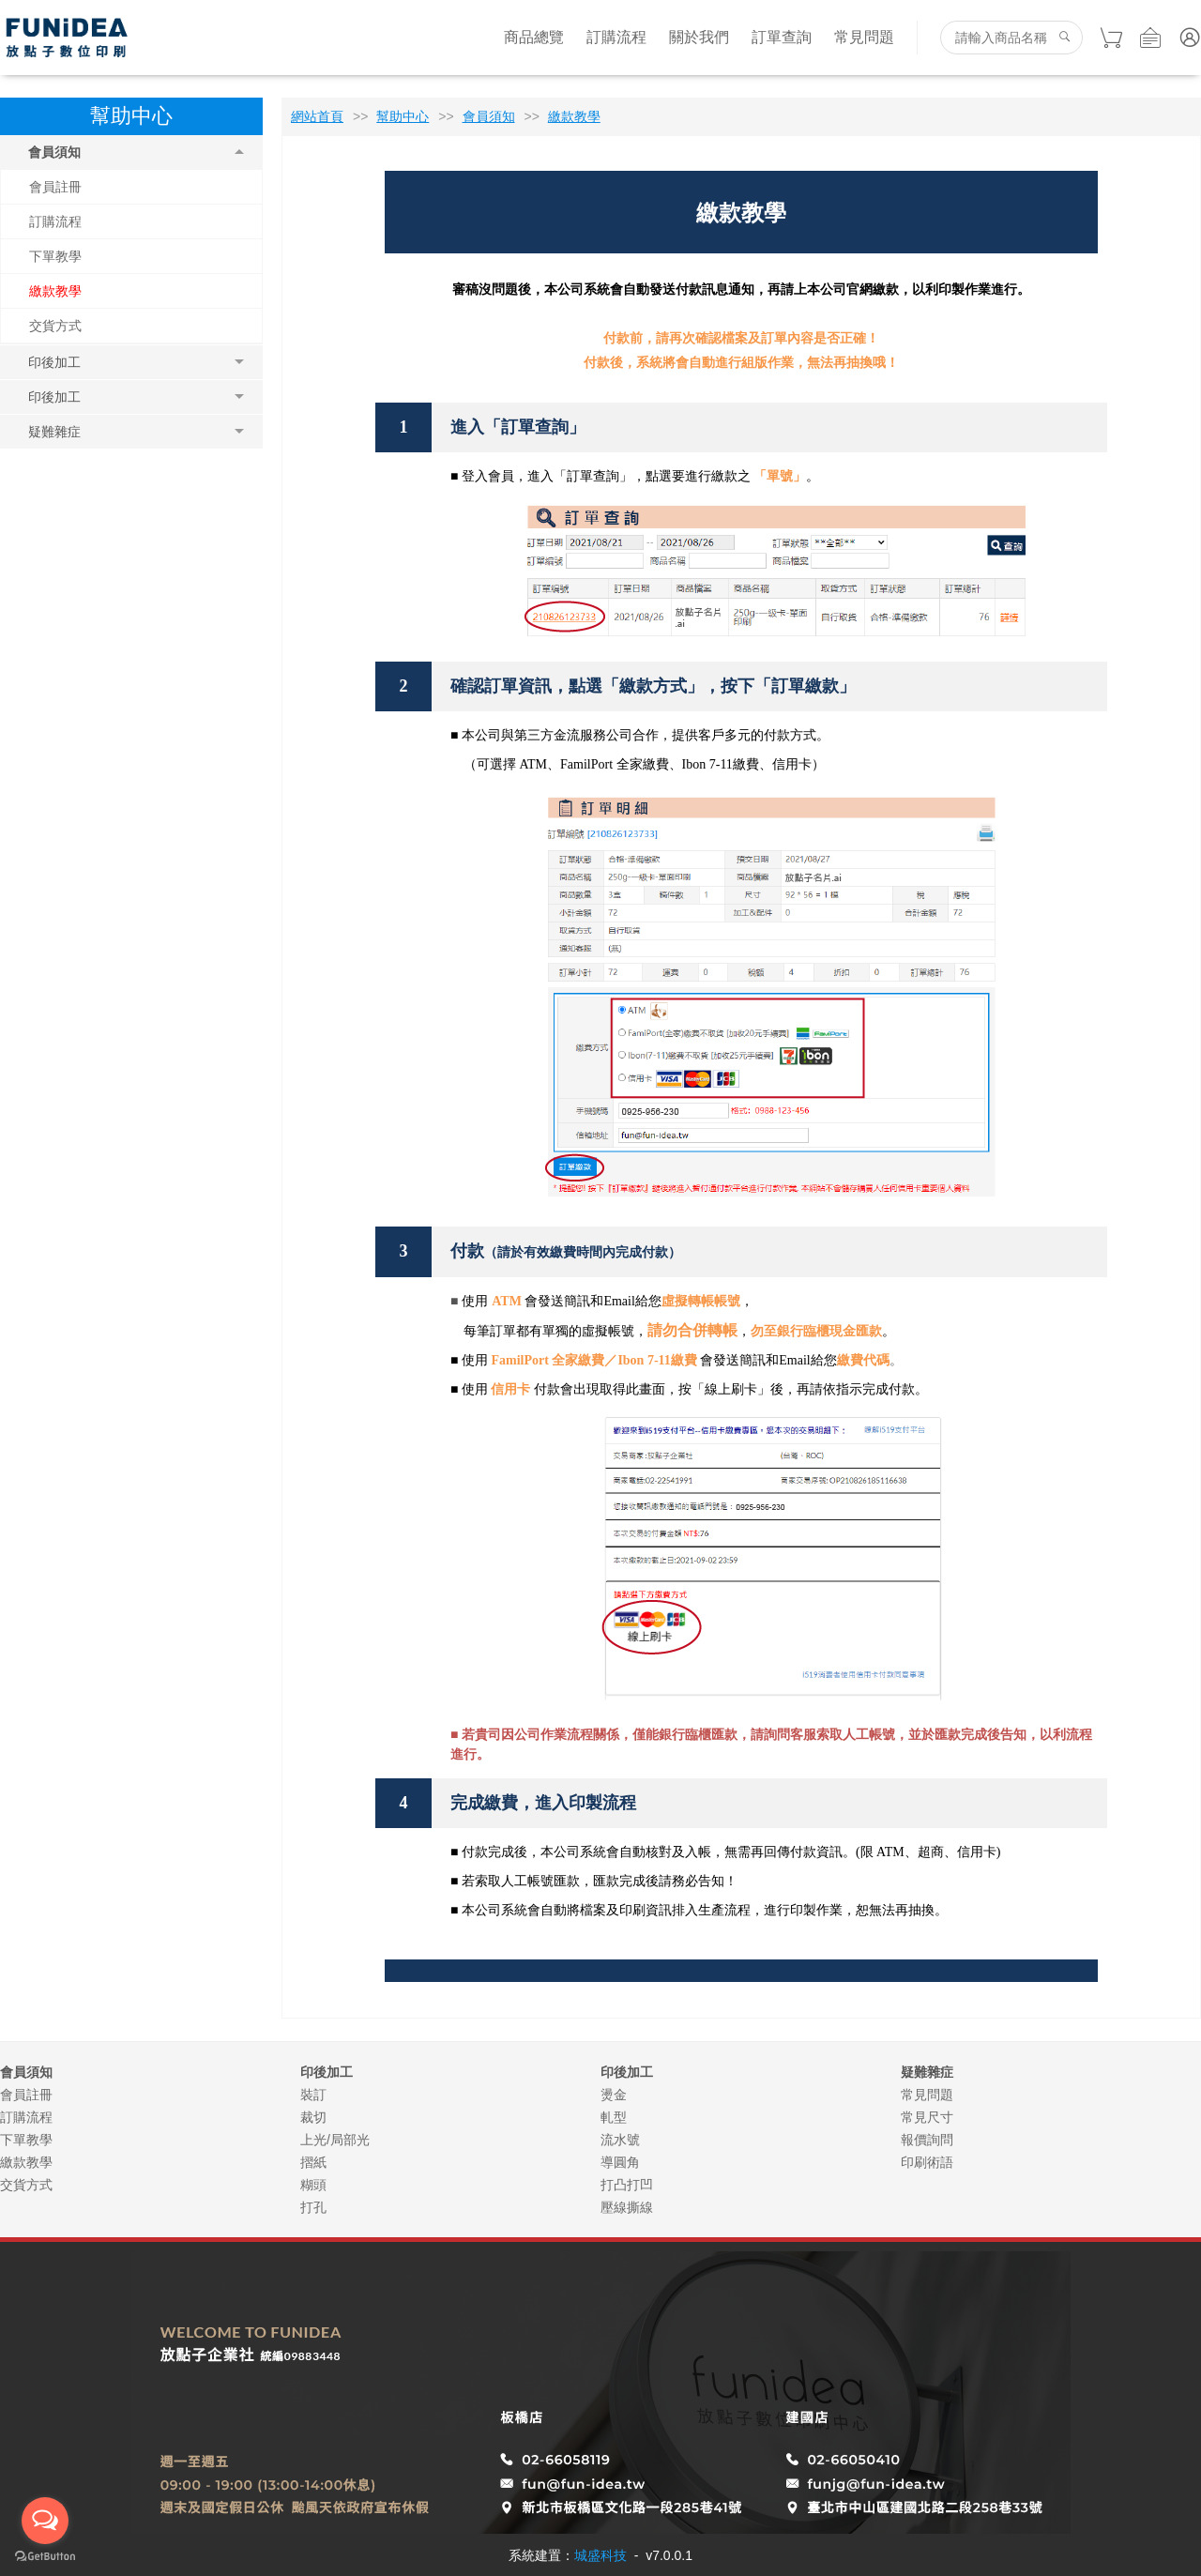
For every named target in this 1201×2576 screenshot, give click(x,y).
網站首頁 (317, 116)
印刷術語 (927, 2162)
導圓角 (620, 2162)
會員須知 (489, 116)
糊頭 (313, 2184)
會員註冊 (55, 186)
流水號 (620, 2139)
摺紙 (313, 2162)
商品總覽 (534, 37)
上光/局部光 (335, 2139)
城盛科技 (600, 2555)
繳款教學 (55, 290)
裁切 (313, 2117)
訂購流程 (616, 37)
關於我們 (699, 37)
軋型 (613, 2117)
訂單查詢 (782, 37)
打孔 (313, 2207)
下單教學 (55, 256)
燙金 (613, 2094)
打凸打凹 (626, 2184)
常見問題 (864, 37)
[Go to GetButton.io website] (45, 2557)
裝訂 (313, 2094)
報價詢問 (927, 2139)
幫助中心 (402, 116)
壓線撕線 (626, 2207)
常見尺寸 (927, 2117)
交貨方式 (55, 325)
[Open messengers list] (45, 2520)
